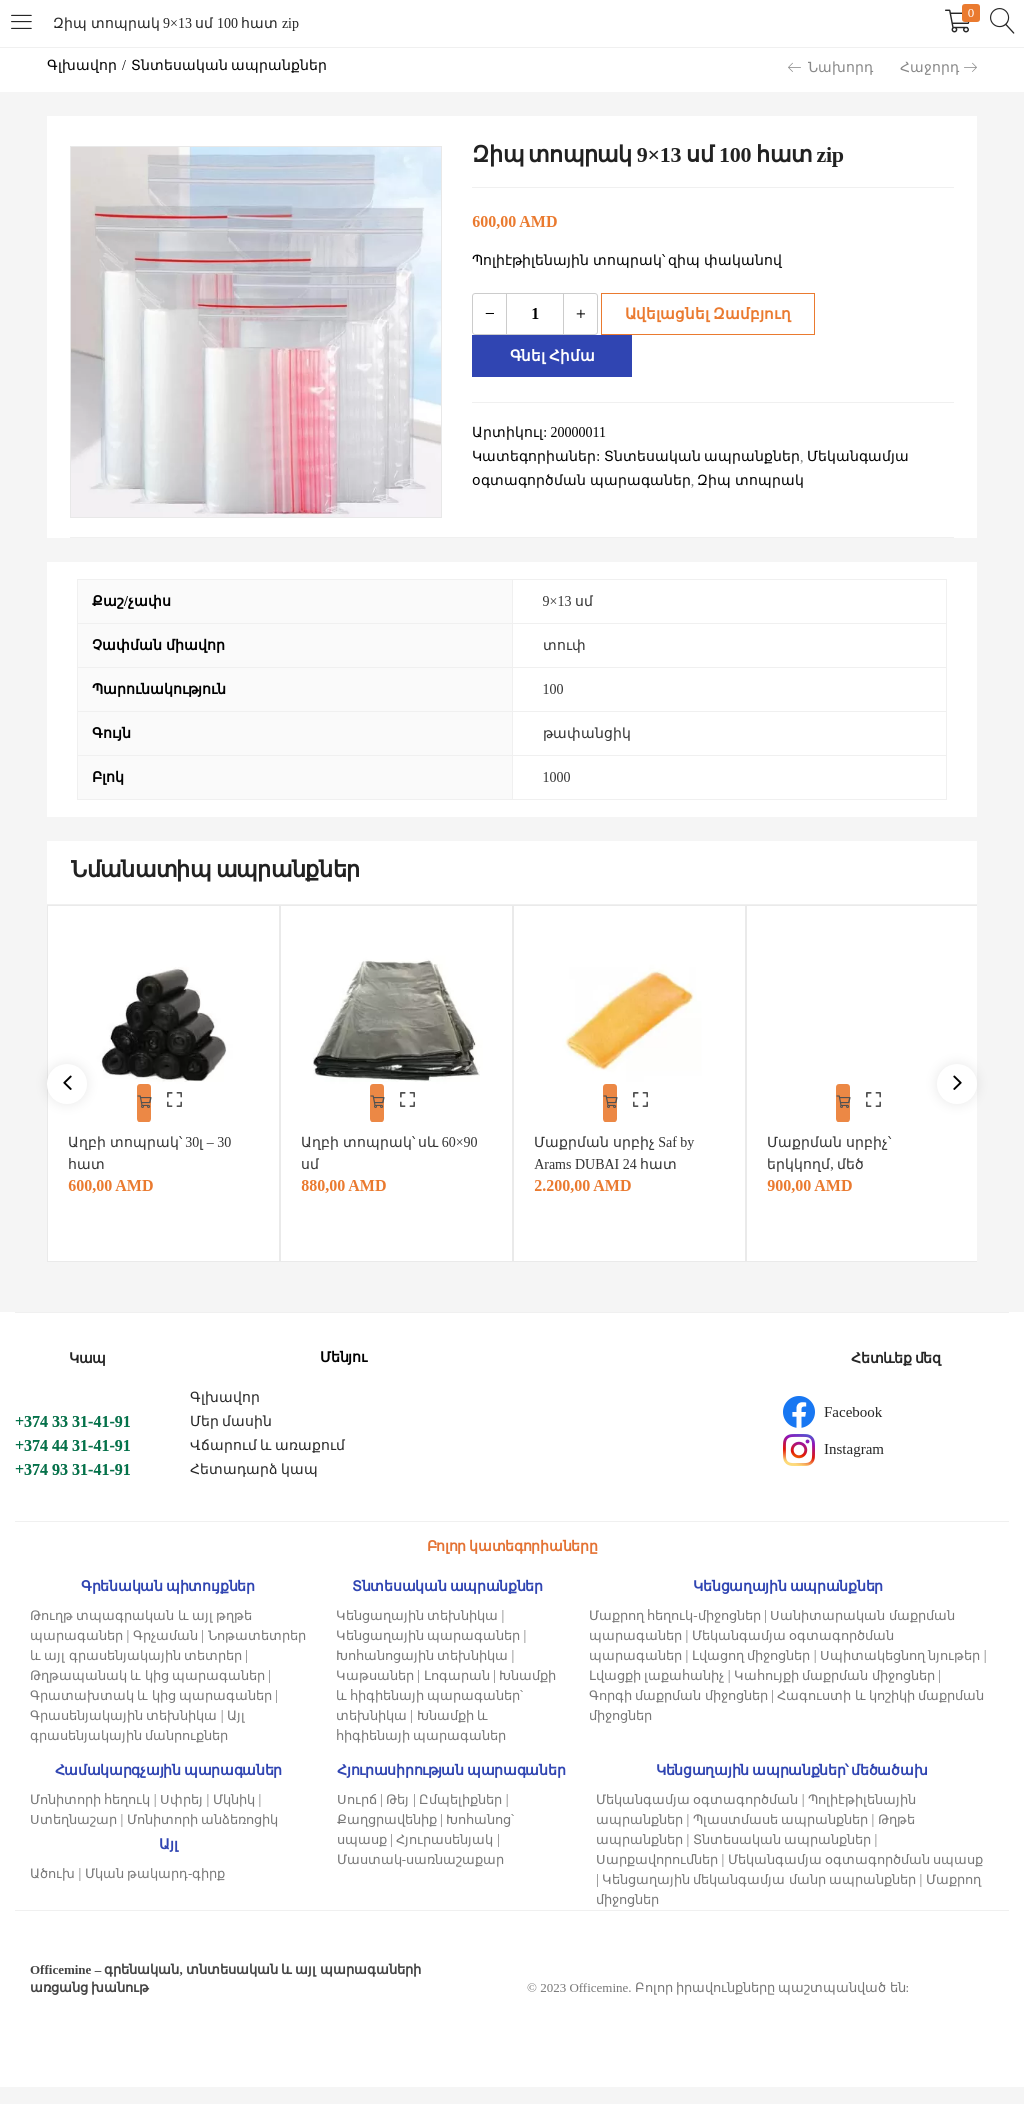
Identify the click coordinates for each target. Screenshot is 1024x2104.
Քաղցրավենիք (387, 1836)
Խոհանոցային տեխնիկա (422, 1672)
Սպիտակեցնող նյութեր (900, 1672)
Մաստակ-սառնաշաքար (420, 1876)
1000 (557, 777)
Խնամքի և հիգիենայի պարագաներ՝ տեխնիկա (446, 1712)
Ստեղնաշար (73, 1836)
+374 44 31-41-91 (73, 1462)
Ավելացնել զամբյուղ (701, 313)
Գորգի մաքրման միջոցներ (678, 1712)
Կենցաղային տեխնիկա (417, 1632)
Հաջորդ (938, 67)
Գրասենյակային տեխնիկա (123, 1732)
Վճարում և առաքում (267, 1462)
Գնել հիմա (555, 355)
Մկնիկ (234, 1816)
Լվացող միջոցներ (751, 1672)
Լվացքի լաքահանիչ (656, 1692)
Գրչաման (165, 1652)
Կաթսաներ (375, 1692)
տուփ (564, 645)
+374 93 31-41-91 (73, 1486)
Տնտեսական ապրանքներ (229, 65)
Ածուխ (52, 1890)
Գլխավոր (82, 65)
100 (553, 689)
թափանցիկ (587, 733)
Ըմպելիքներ (460, 1816)
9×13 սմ (568, 601)
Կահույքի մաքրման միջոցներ (834, 1692)
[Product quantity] (535, 314)
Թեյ (397, 1816)
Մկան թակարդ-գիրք (155, 1890)
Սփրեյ (181, 1816)
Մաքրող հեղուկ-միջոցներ (675, 1632)
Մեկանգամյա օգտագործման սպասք (856, 1876)
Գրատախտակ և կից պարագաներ (151, 1712)
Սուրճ (357, 1816)
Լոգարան (457, 1692)
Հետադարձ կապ (254, 1486)
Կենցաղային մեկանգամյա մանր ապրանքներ (759, 1896)
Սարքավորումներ (657, 1876)
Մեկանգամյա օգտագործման (697, 1816)
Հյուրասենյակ (444, 1856)
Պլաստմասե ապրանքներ (780, 1836)
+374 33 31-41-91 (73, 1438)
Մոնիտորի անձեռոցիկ (202, 1836)
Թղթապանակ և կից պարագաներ (147, 1692)
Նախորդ (830, 67)
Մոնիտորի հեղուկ (90, 1816)
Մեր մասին (231, 1438)
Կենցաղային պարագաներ (428, 1652)
